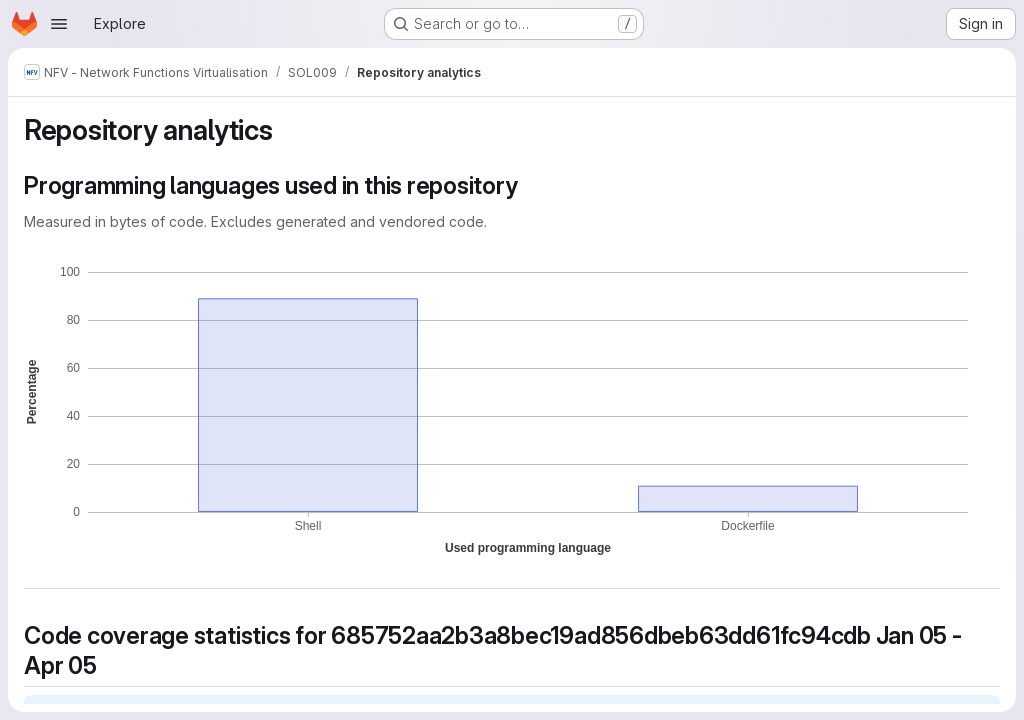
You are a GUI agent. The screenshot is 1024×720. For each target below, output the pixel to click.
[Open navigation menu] (59, 24)
